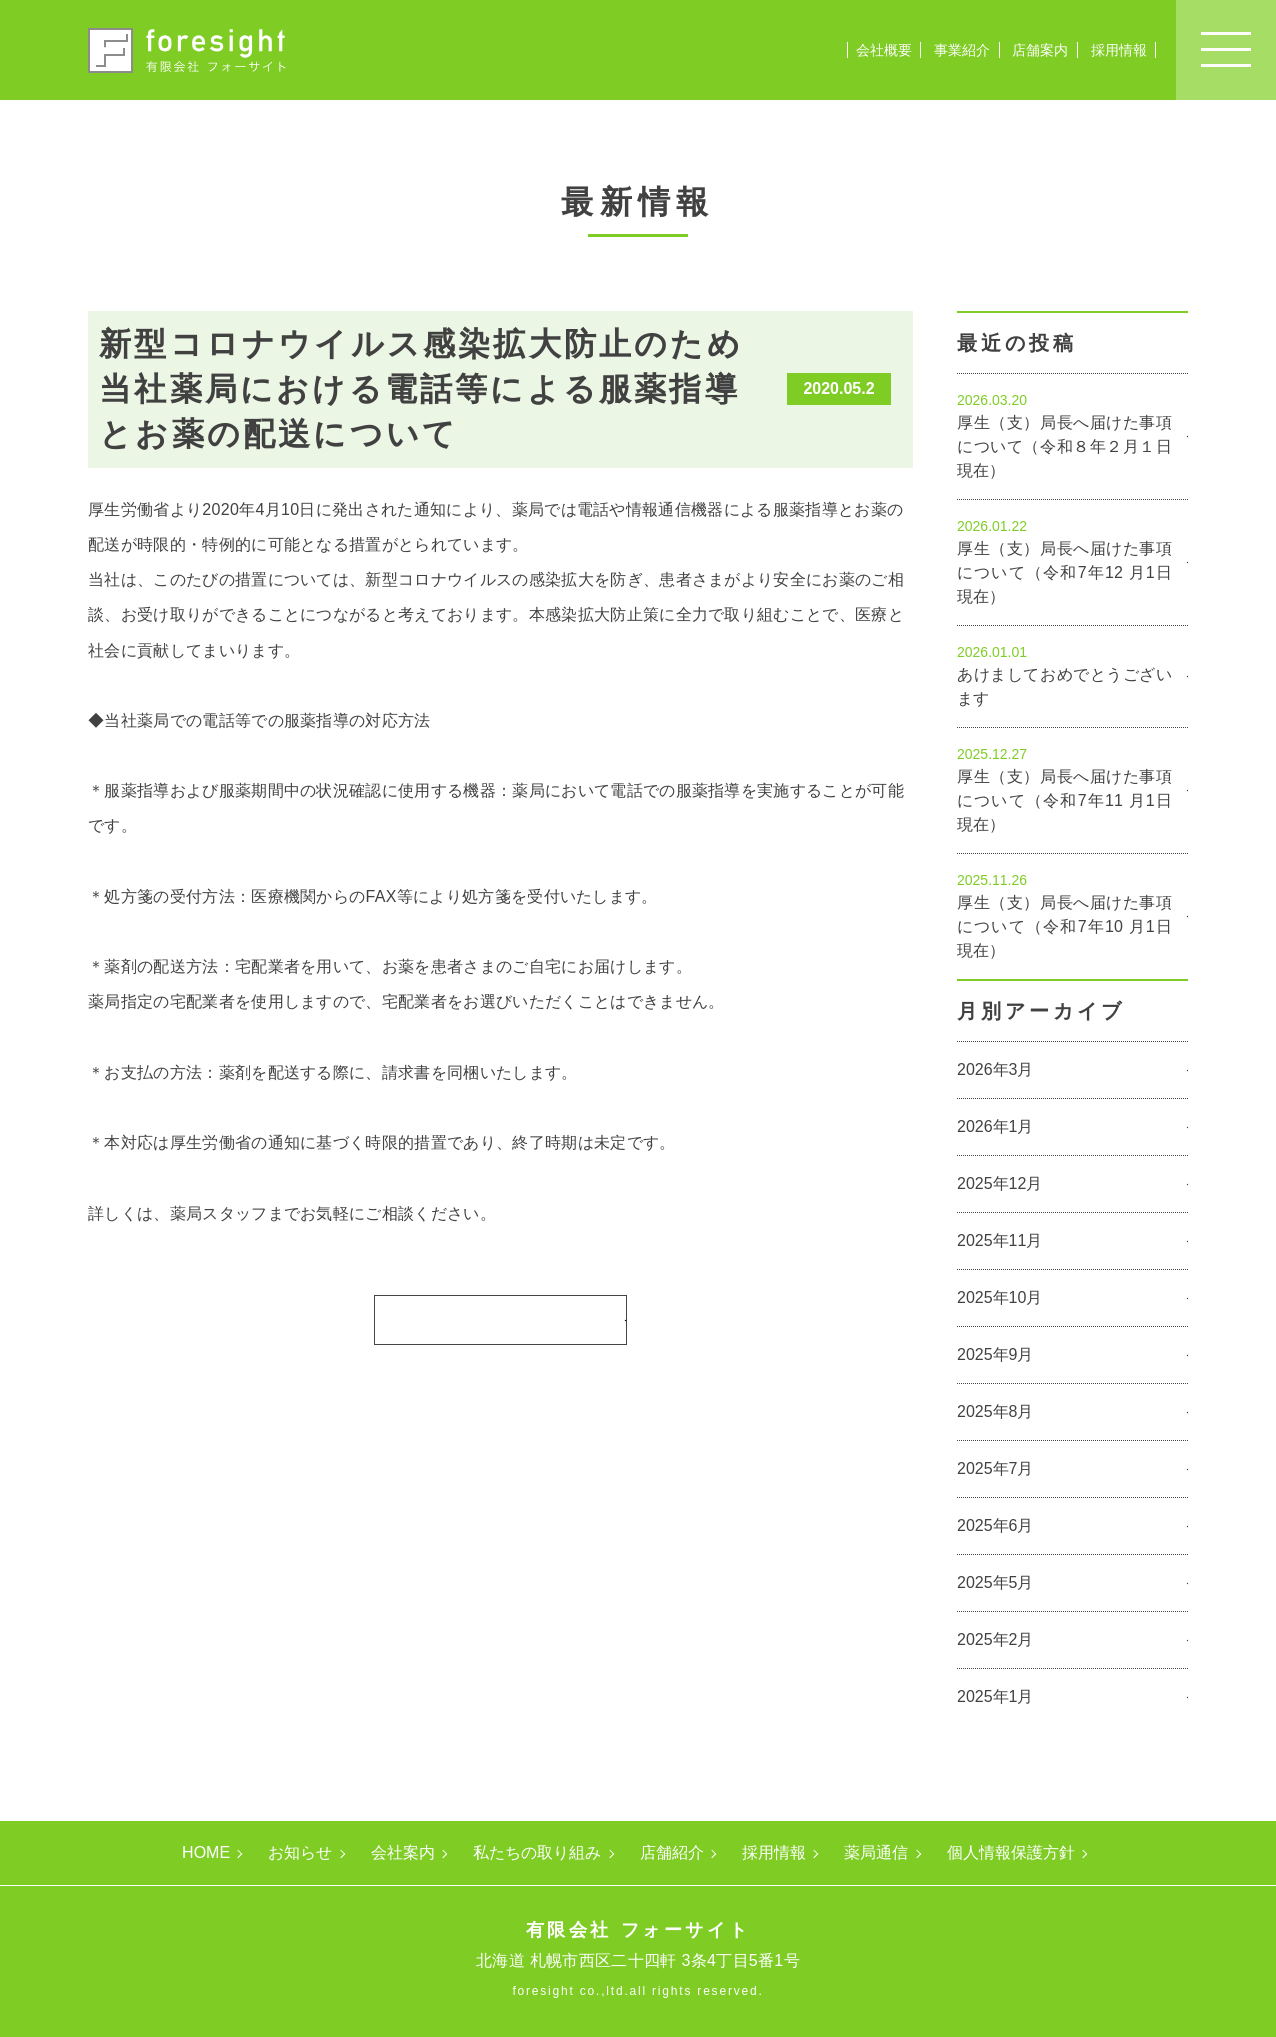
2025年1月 (995, 1696)
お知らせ (300, 1853)
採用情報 (1119, 50)
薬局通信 (876, 1853)
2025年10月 (999, 1297)
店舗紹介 (672, 1853)
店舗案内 (1040, 50)
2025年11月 (999, 1240)
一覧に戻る (494, 1318)
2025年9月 (995, 1354)
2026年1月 (995, 1126)
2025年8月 (995, 1411)
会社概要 (884, 50)
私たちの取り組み (537, 1853)
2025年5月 (995, 1582)
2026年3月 (995, 1069)
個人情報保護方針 (1011, 1853)
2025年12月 (999, 1183)
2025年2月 (995, 1639)
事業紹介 (962, 50)
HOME (206, 1853)
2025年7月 (995, 1468)
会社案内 (403, 1853)
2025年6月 (995, 1525)
